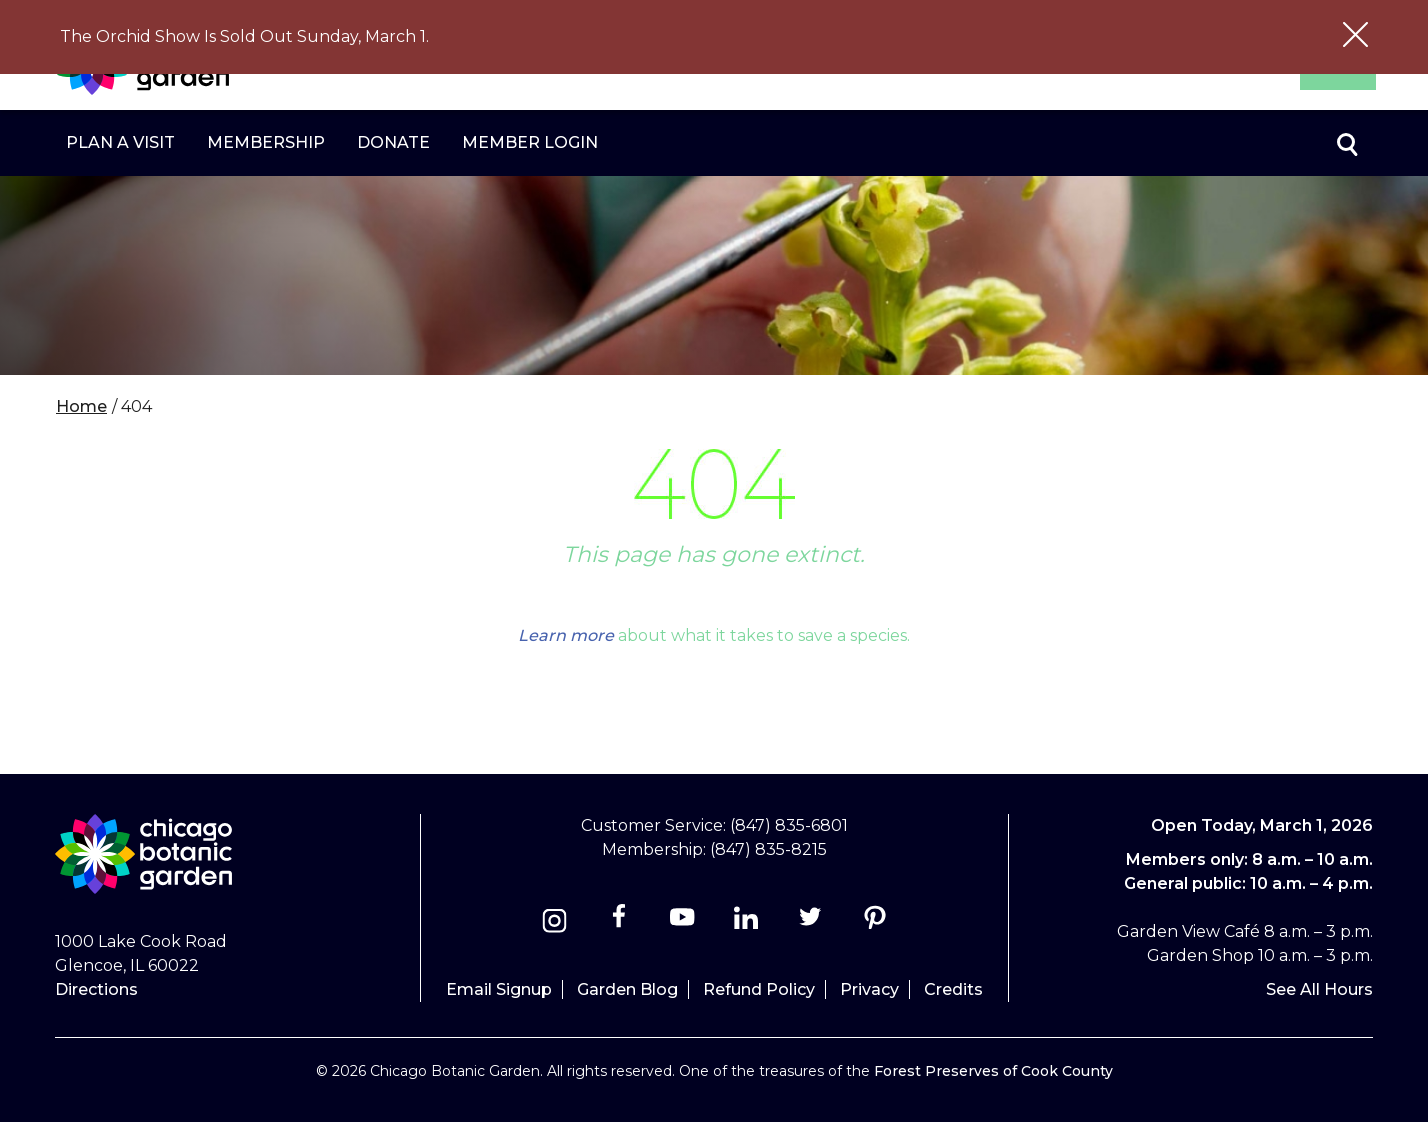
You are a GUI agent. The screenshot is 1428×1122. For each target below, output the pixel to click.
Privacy (869, 989)
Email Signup (499, 989)
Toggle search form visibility (1346, 143)
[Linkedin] (746, 923)
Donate (393, 142)
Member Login (530, 142)
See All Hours (1319, 989)
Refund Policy (759, 989)
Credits (953, 989)
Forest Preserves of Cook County (993, 1071)
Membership (266, 142)
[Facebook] (620, 923)
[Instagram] (554, 923)
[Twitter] (812, 923)
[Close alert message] (1355, 37)
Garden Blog (627, 989)
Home (81, 406)
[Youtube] (682, 923)
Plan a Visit (120, 142)
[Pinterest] (874, 923)
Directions (96, 989)
